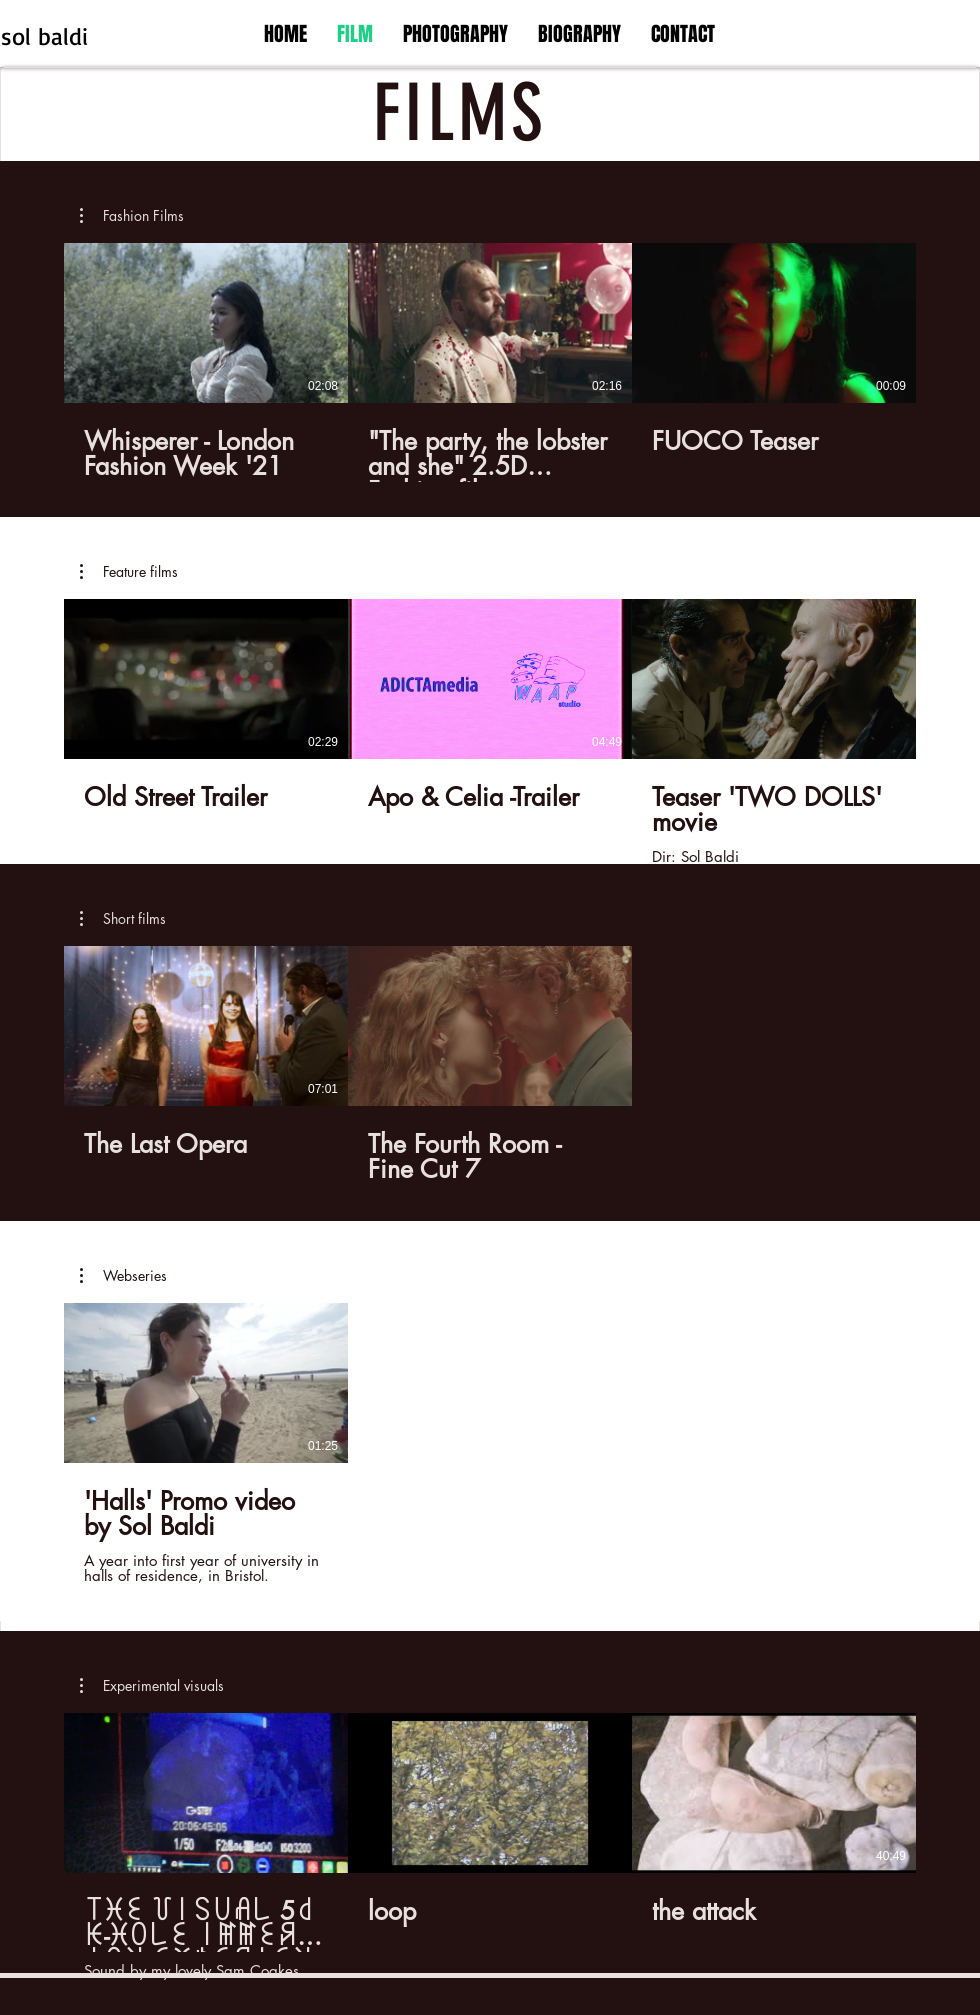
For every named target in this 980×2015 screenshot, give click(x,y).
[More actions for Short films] (123, 919)
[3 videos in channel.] (490, 362)
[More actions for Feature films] (129, 572)
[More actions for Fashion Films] (132, 216)
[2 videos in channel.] (490, 1065)
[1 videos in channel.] (490, 1444)
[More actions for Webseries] (123, 1276)
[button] (132, 216)
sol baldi (44, 36)
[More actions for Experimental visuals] (152, 1686)
